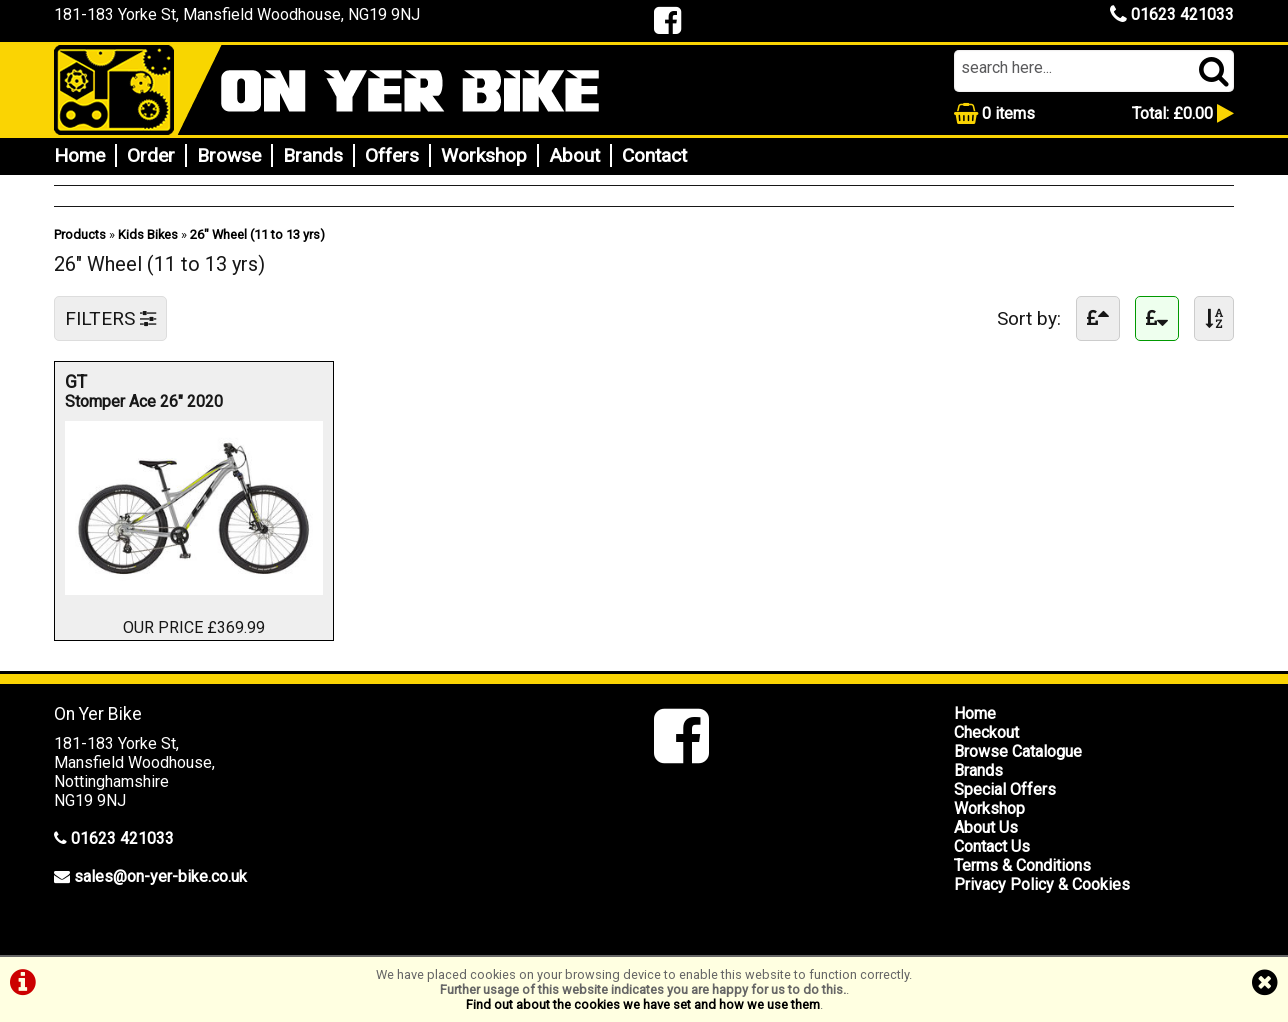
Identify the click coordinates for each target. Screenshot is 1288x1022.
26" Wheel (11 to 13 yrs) (257, 234)
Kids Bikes (148, 234)
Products (80, 234)
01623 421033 (1172, 14)
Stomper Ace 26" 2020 (144, 401)
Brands (313, 155)
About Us (986, 827)
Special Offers (1005, 789)
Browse (229, 155)
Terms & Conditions (1022, 865)
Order (151, 155)
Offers (392, 155)
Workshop (484, 155)
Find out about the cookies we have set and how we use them (643, 1004)
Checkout (986, 732)
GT (164, 382)
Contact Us (992, 846)
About (574, 155)
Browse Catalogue (1018, 751)
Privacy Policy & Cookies (1042, 884)
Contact (654, 155)
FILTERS (110, 318)
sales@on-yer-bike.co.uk (160, 876)
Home (79, 155)
